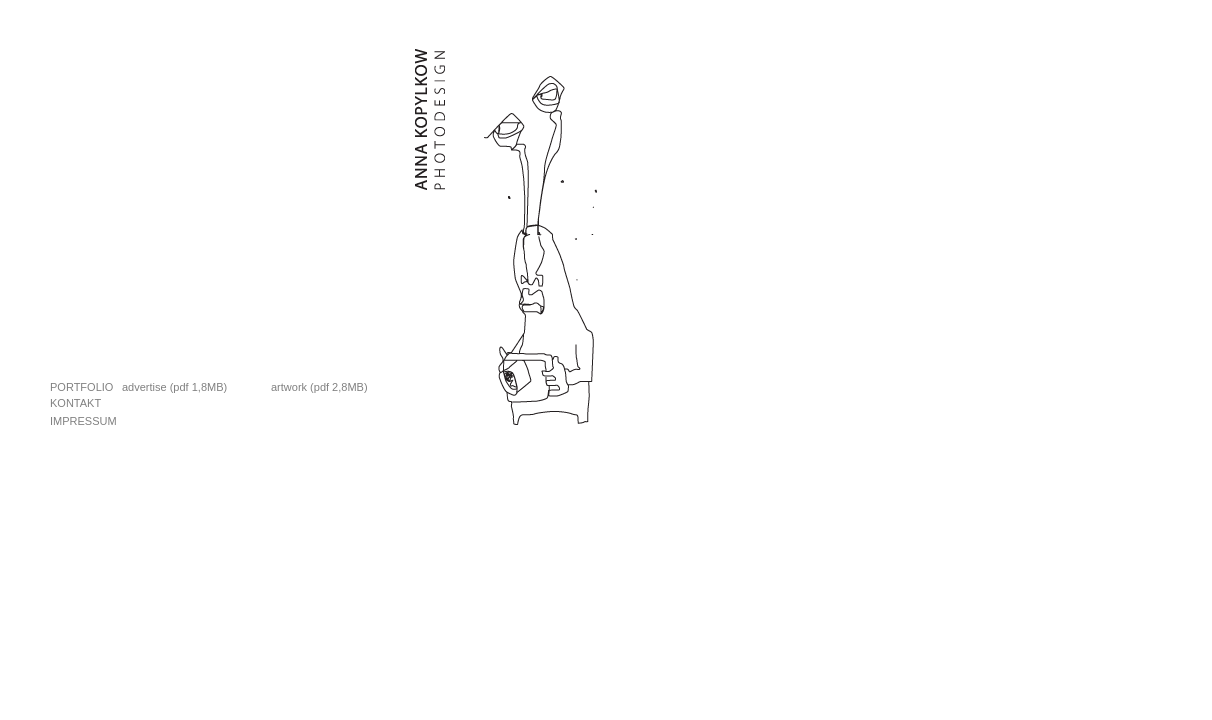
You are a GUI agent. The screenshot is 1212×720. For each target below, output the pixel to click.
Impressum (83, 421)
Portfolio (81, 387)
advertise (144, 387)
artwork (289, 387)
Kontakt (75, 403)
